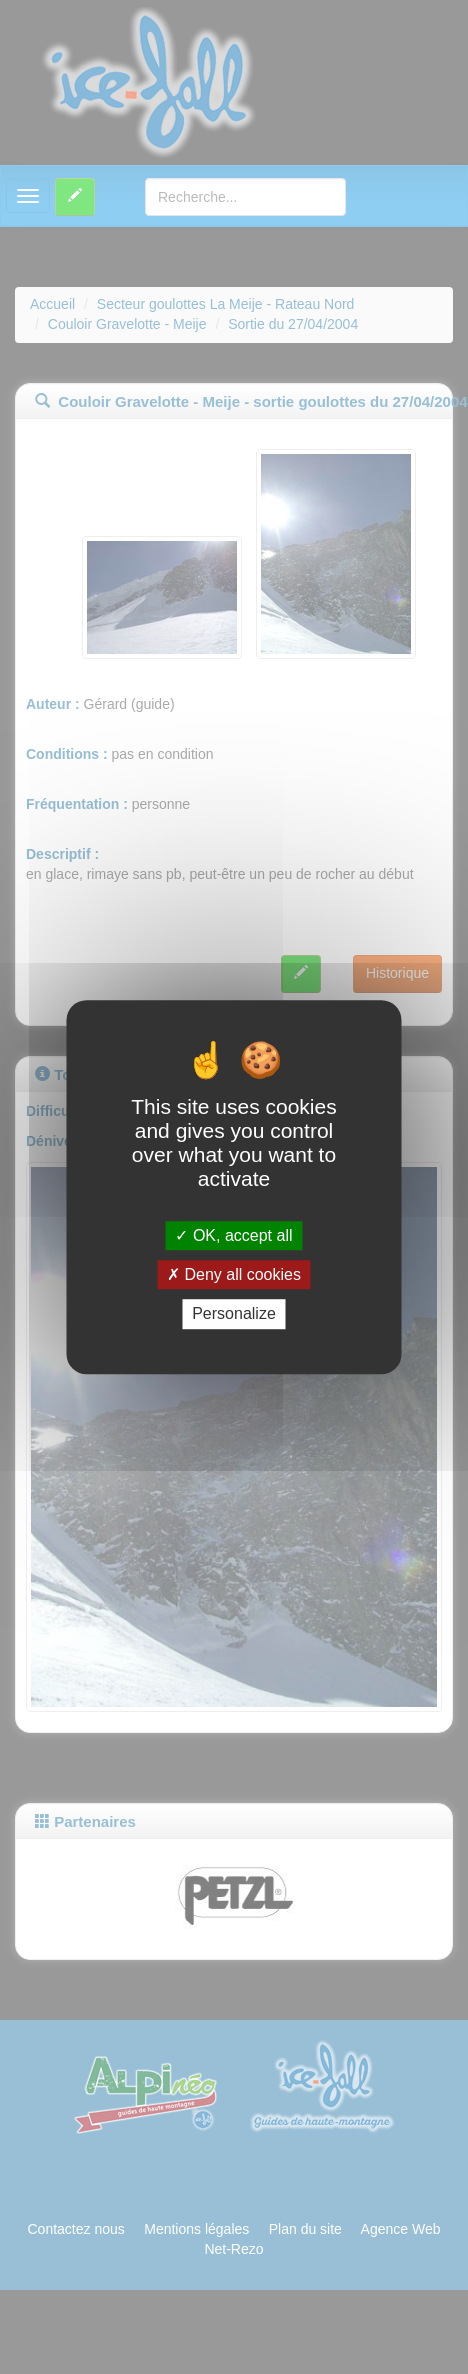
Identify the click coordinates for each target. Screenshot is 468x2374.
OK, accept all (233, 1235)
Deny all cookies (234, 1274)
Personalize (234, 1314)
